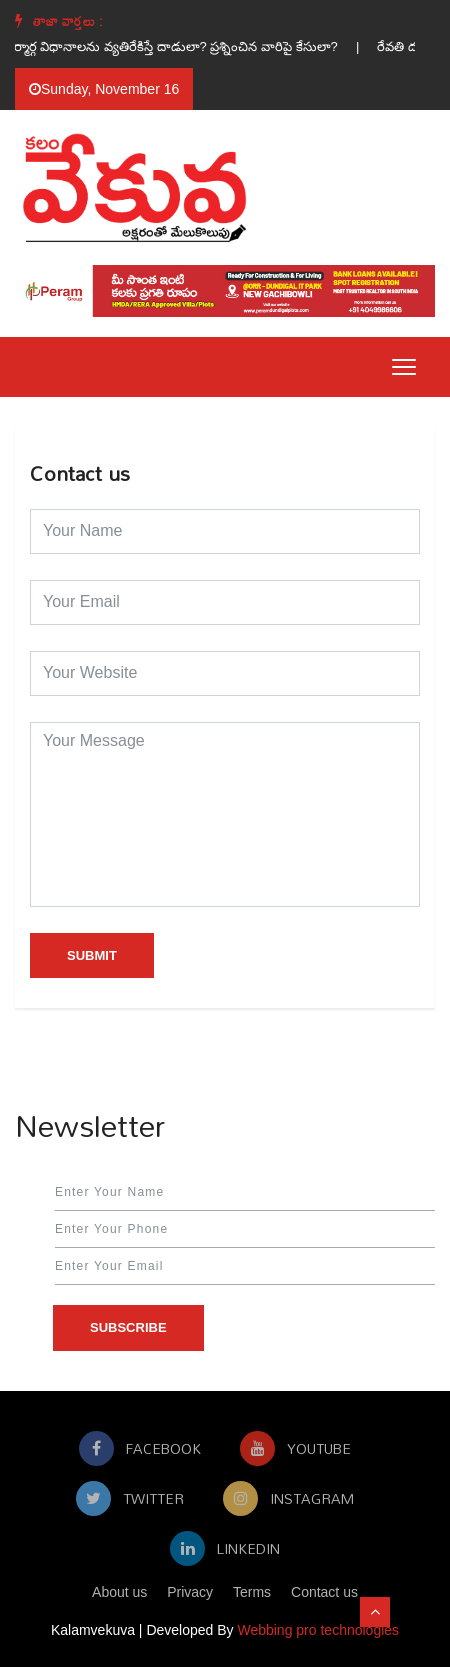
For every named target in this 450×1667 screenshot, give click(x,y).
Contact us (324, 1592)
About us (119, 1592)
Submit (92, 955)
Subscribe (128, 1327)
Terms (252, 1592)
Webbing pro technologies (318, 1630)
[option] (192, 47)
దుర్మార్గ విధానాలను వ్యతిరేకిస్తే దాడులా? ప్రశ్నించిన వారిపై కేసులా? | (192, 46)
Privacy (190, 1592)
